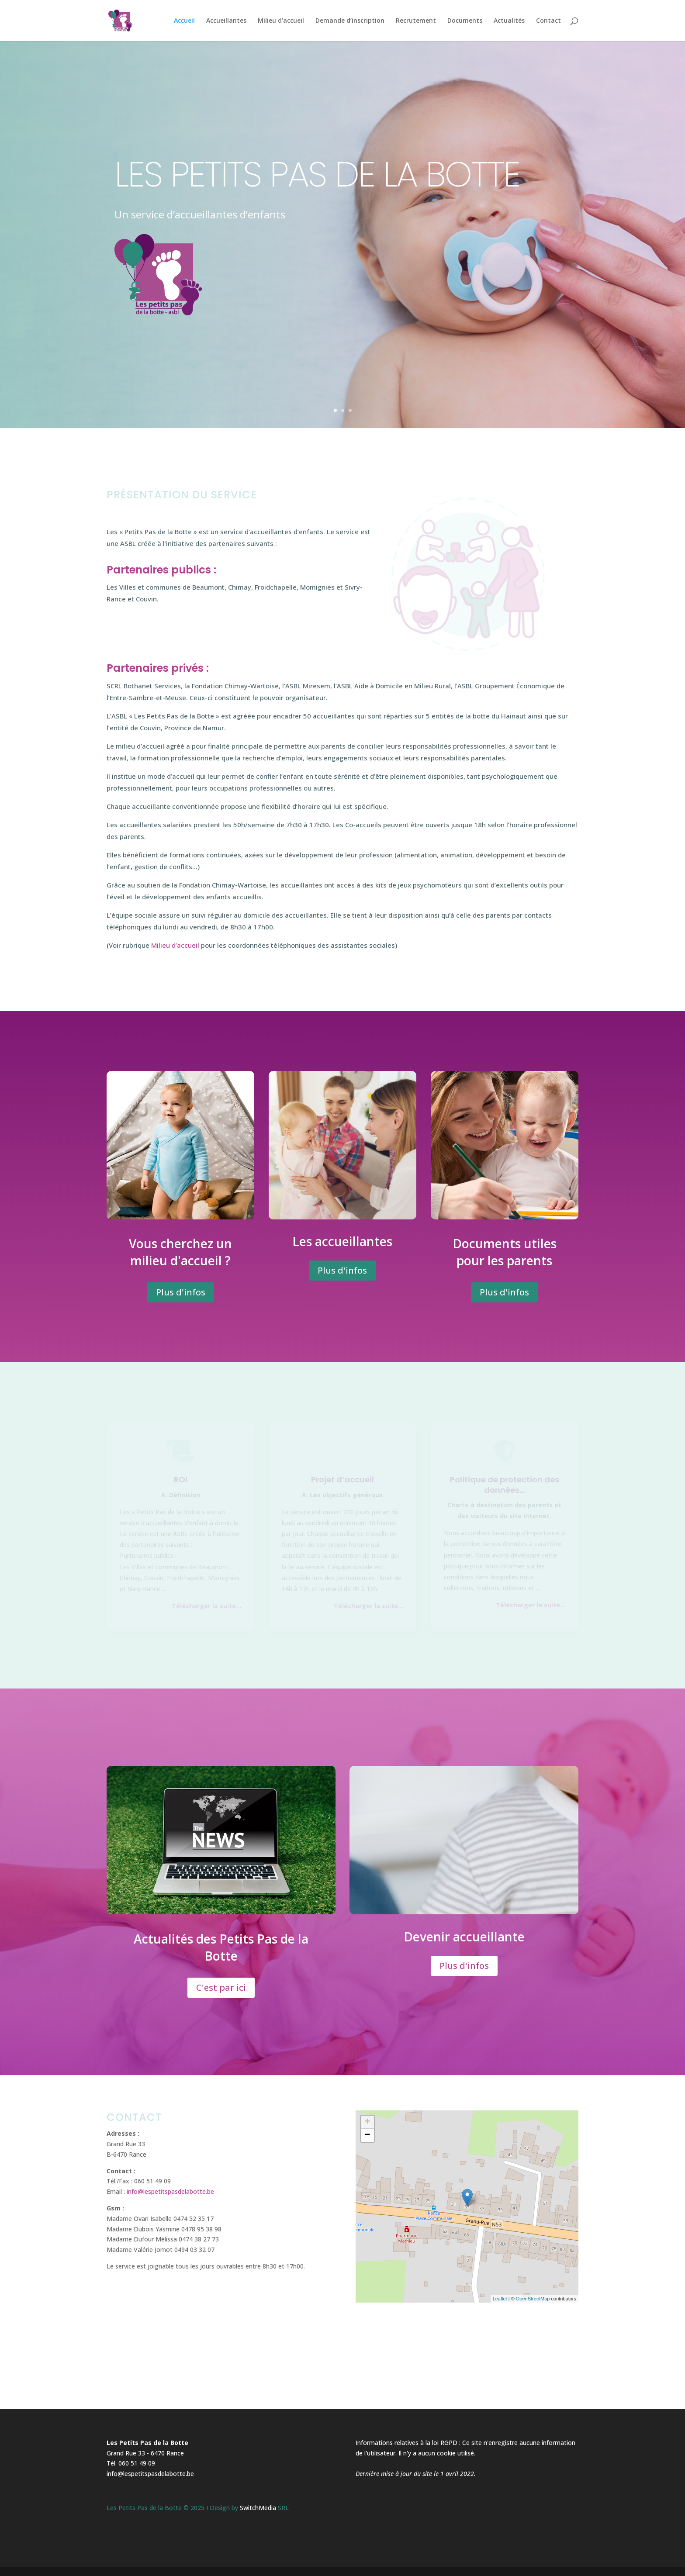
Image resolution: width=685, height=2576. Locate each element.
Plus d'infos (180, 1292)
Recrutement (416, 20)
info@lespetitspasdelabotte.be (170, 2191)
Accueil (184, 20)
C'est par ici (221, 1987)
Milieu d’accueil (281, 20)
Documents (464, 20)
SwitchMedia (258, 2507)
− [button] (367, 2135)
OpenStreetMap (533, 2298)
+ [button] (367, 2122)
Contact (548, 20)
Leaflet (500, 2298)
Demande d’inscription (349, 20)
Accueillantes (226, 20)
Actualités (509, 20)
